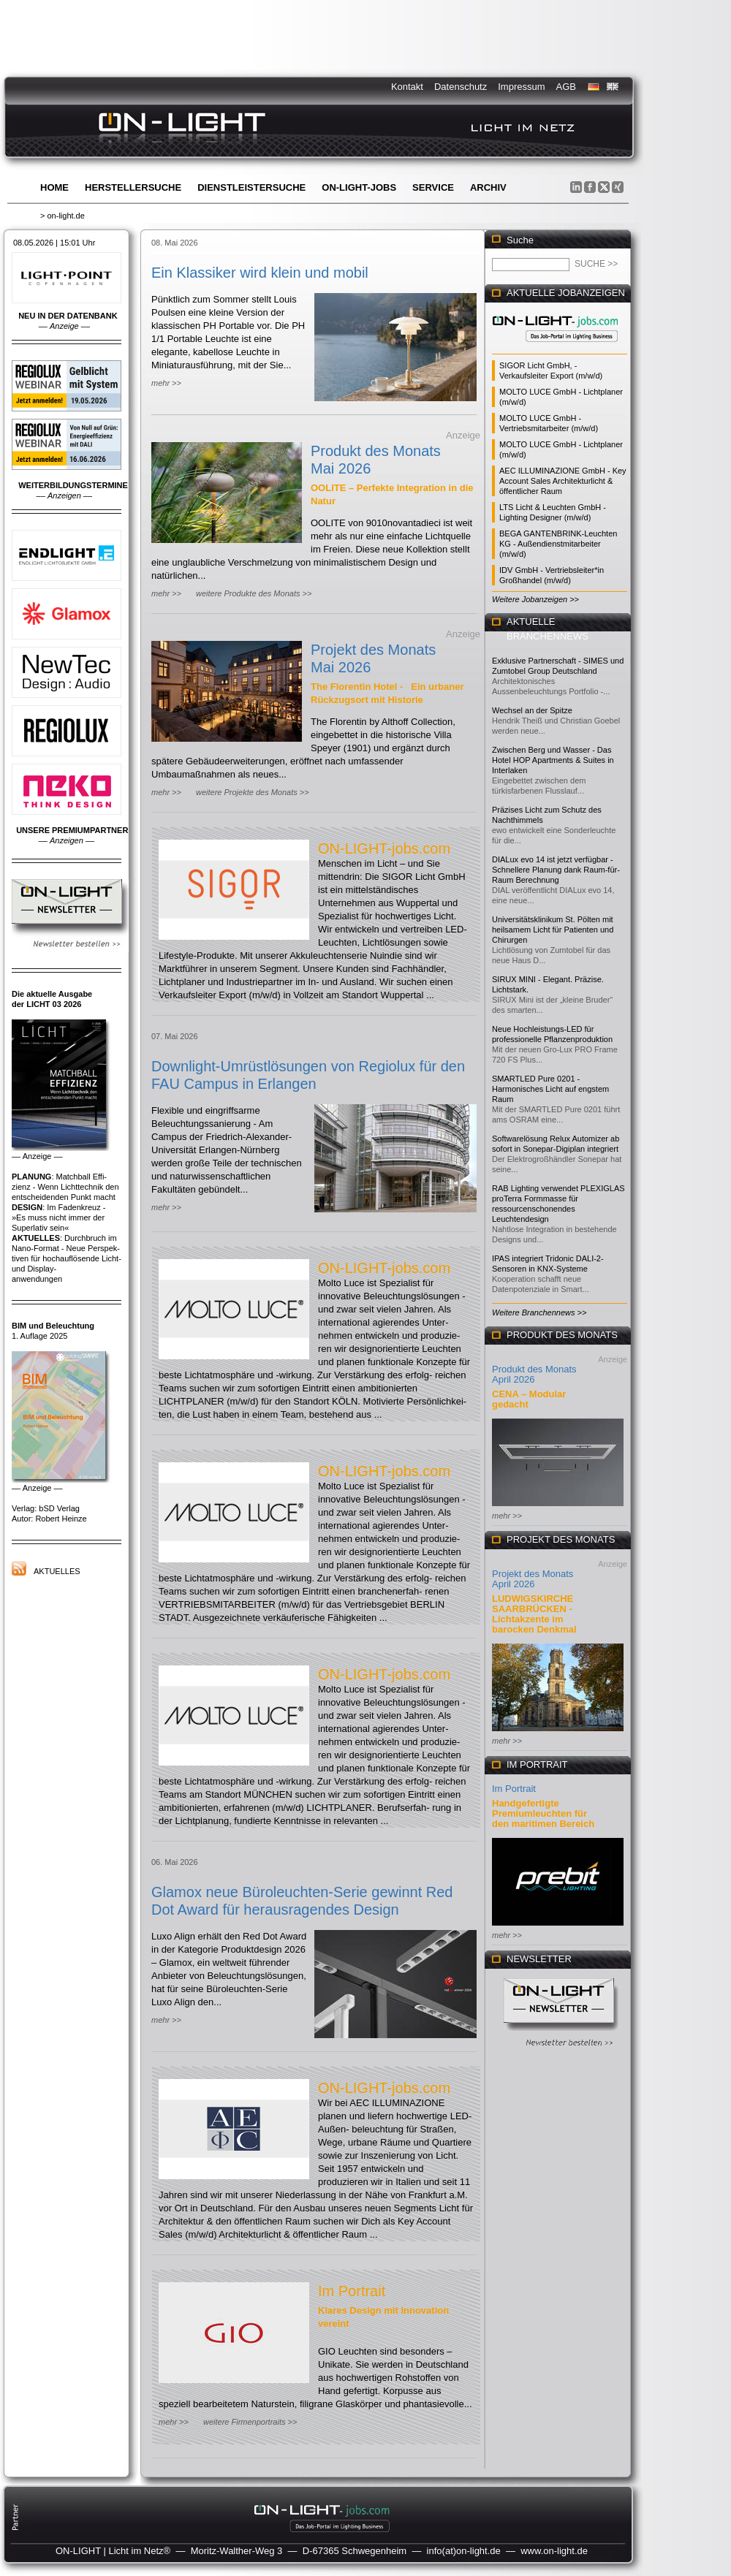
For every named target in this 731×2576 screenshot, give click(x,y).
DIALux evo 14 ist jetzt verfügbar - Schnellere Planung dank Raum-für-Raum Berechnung (556, 869)
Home (54, 187)
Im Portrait (351, 2291)
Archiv (488, 187)
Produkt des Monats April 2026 (534, 1374)
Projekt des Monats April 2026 (532, 1578)
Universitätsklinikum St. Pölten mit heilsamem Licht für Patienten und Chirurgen (552, 929)
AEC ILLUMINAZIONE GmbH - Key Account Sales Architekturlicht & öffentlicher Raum (562, 480)
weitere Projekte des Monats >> (252, 792)
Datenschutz (460, 86)
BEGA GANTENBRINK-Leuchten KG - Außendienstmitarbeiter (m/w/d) (558, 543)
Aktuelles (57, 1571)
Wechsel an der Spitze (532, 710)
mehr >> (166, 383)
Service (433, 187)
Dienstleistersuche (251, 187)
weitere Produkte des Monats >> (253, 593)
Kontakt (407, 86)
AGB (566, 86)
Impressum (521, 86)
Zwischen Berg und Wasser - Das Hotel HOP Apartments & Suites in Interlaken (553, 760)
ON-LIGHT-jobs (359, 187)
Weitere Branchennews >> (539, 1312)
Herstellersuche (133, 187)
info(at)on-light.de (464, 2550)
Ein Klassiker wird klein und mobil (259, 273)
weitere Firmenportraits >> (250, 2421)
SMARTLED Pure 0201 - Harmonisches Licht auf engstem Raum (550, 1088)
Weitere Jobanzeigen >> (535, 599)
